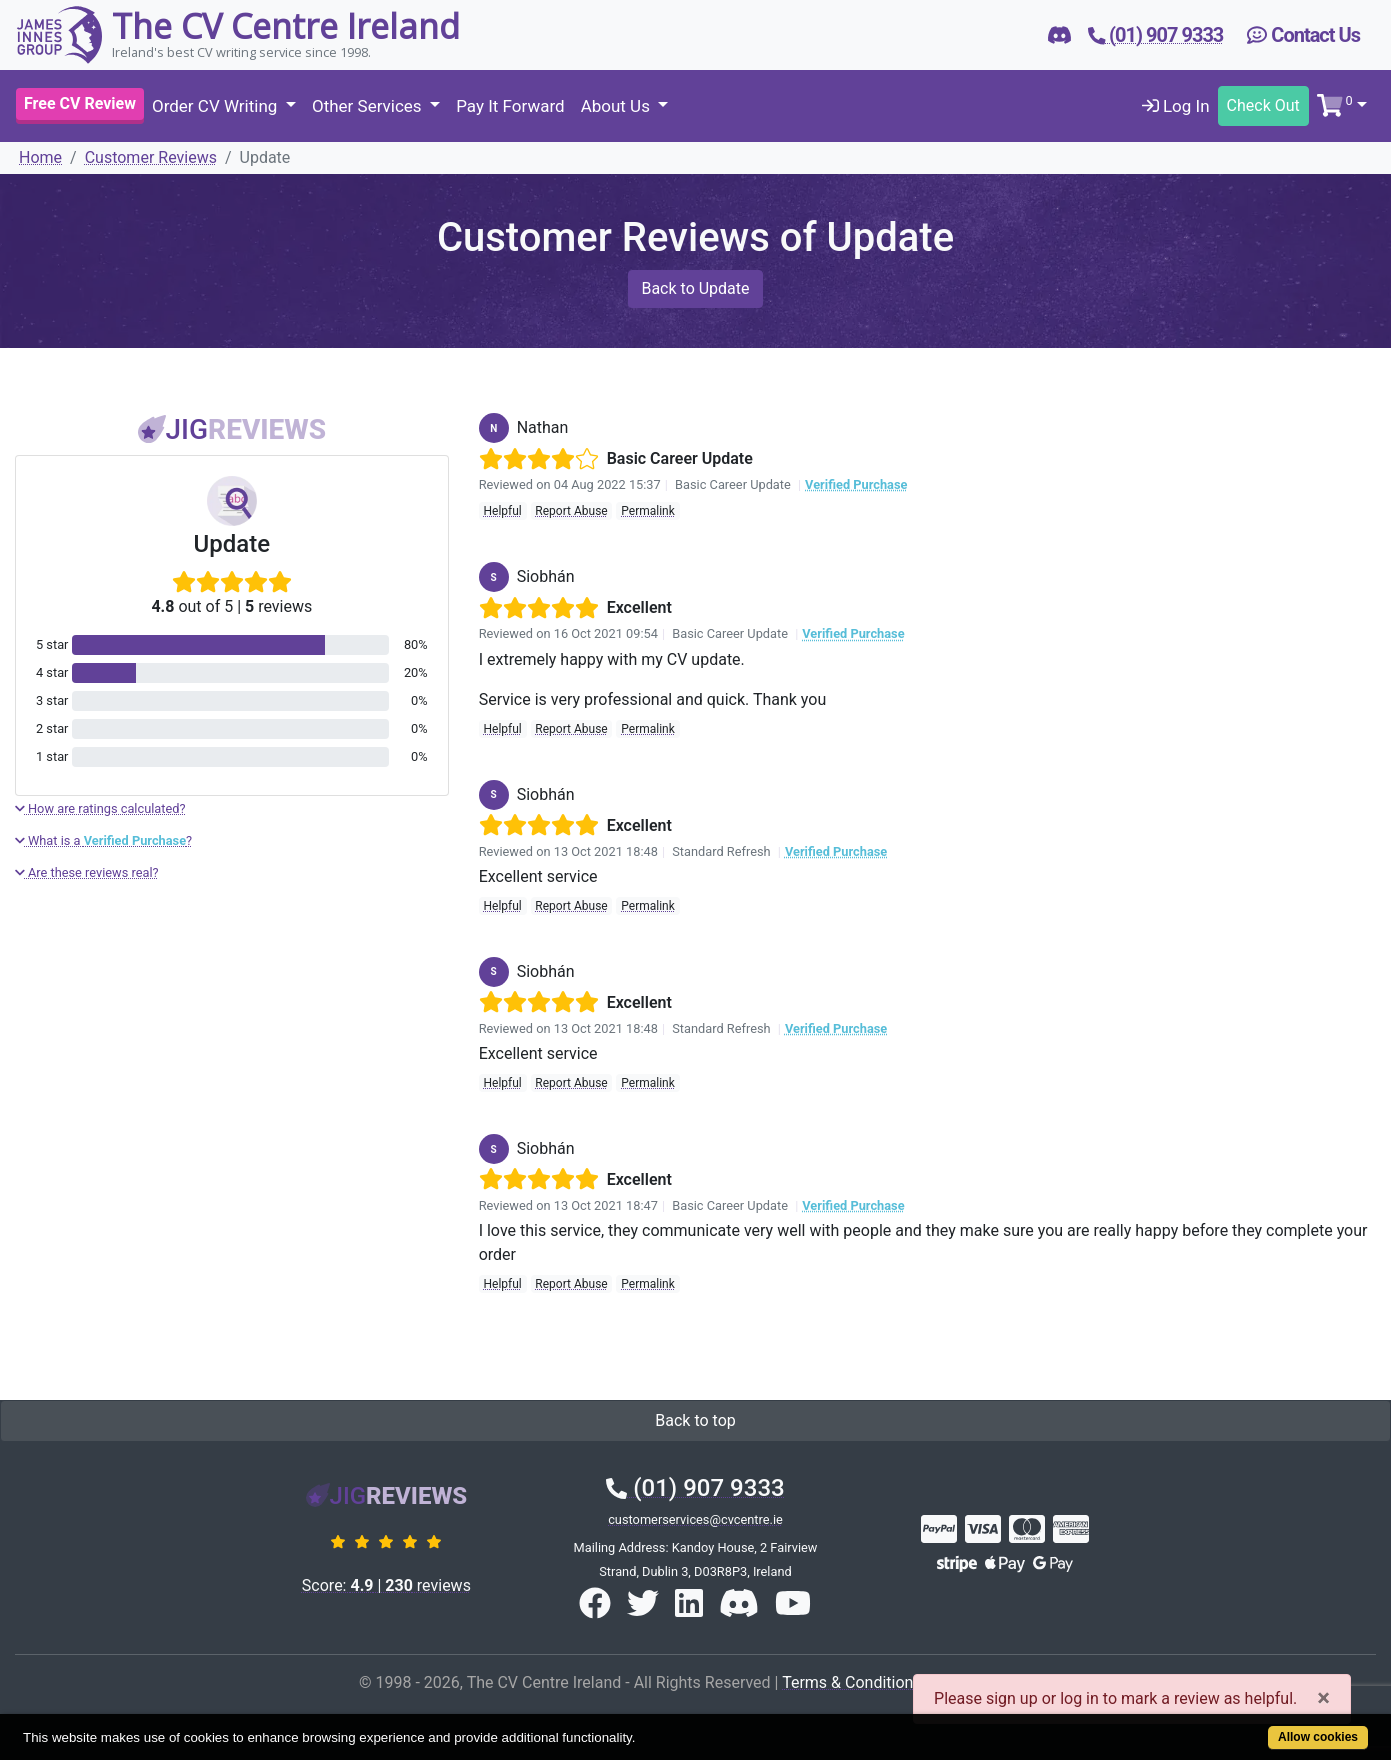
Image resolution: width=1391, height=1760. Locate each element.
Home (40, 157)
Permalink (648, 511)
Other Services (369, 106)
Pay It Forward (510, 106)
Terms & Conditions (852, 1682)
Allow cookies (1318, 1737)
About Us (618, 106)
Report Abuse (571, 511)
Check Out (1263, 105)
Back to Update (695, 288)
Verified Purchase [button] (856, 484)
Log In (1176, 106)
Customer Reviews (151, 157)
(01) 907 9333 (695, 1488)
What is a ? (103, 840)
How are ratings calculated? (100, 808)
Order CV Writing (217, 106)
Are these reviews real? (87, 872)
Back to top (695, 1420)
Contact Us (1303, 35)
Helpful (502, 511)
